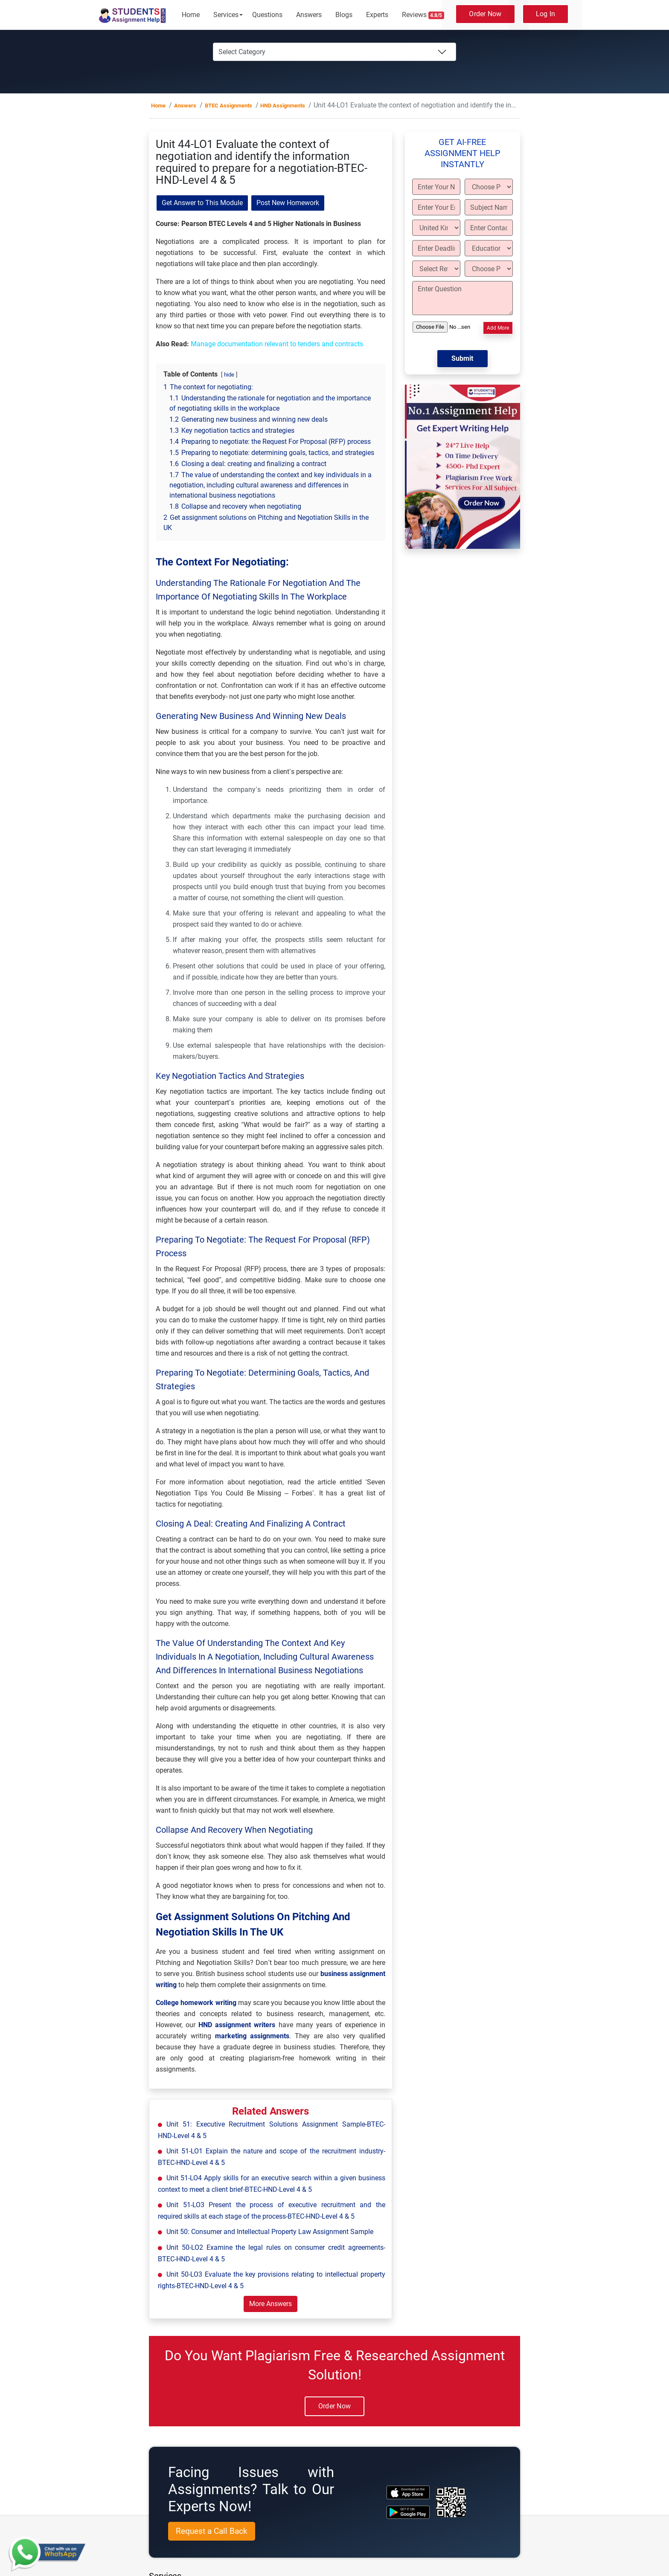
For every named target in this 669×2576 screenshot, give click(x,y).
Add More (498, 328)
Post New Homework (287, 203)
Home (191, 15)
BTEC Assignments (228, 105)
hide (229, 374)
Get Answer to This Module (202, 203)
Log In (546, 14)
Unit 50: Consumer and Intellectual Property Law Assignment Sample (269, 2232)
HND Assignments (282, 105)
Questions (267, 15)
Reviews (423, 15)
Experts (377, 15)
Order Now (485, 14)
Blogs (343, 15)
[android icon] (408, 2512)
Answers (309, 15)
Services (226, 15)
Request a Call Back (211, 2531)
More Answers (270, 2304)
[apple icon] (408, 2492)
